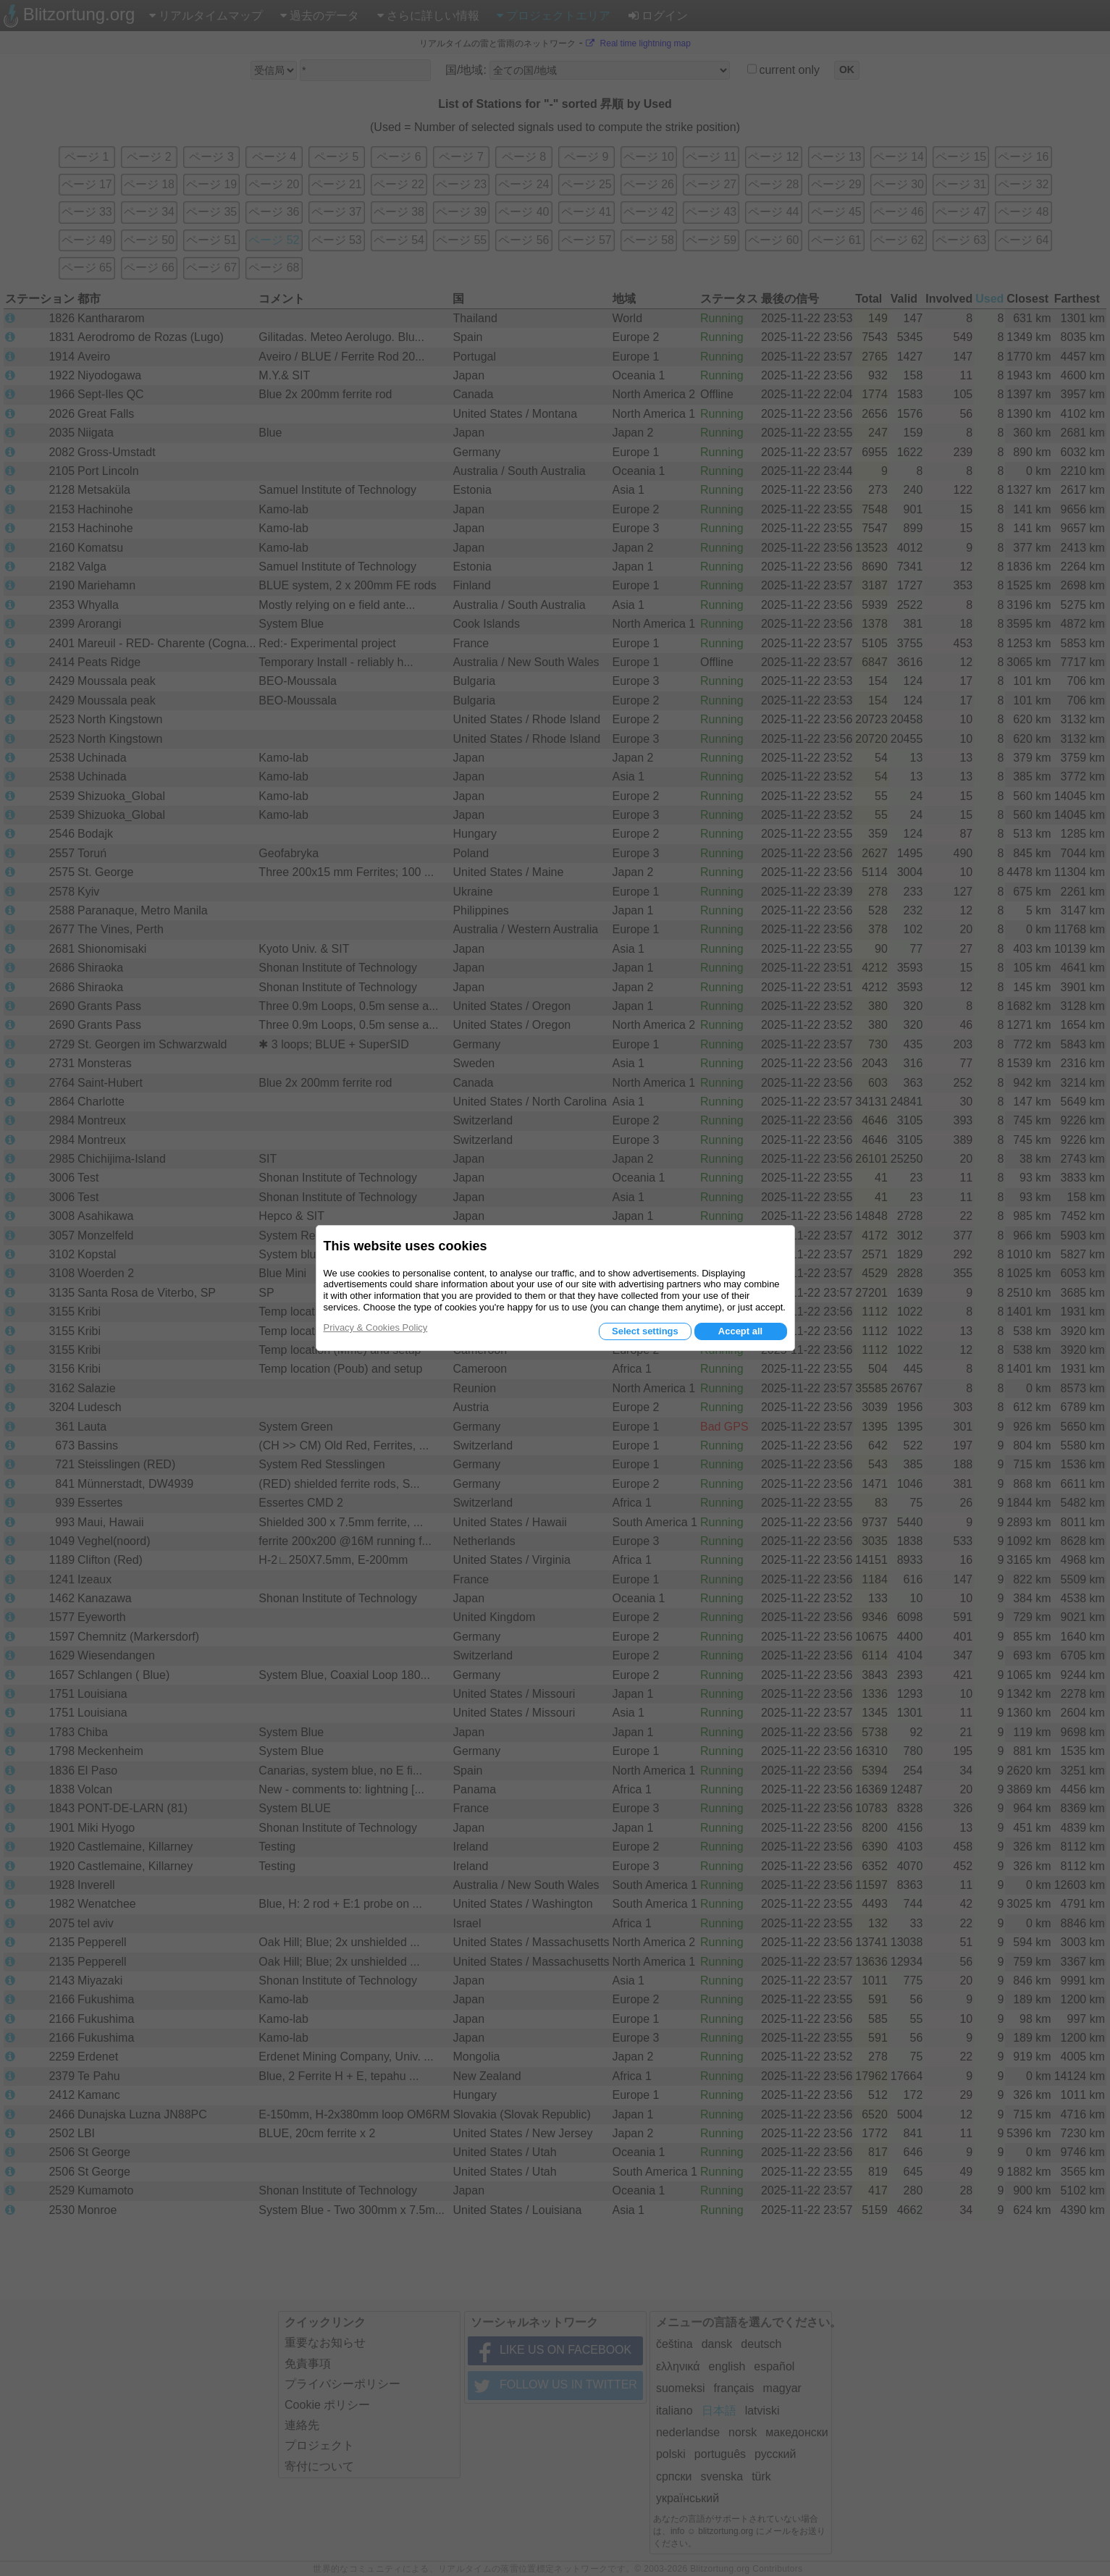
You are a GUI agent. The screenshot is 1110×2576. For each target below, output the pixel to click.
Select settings (645, 1331)
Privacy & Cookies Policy (376, 1327)
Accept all (740, 1331)
